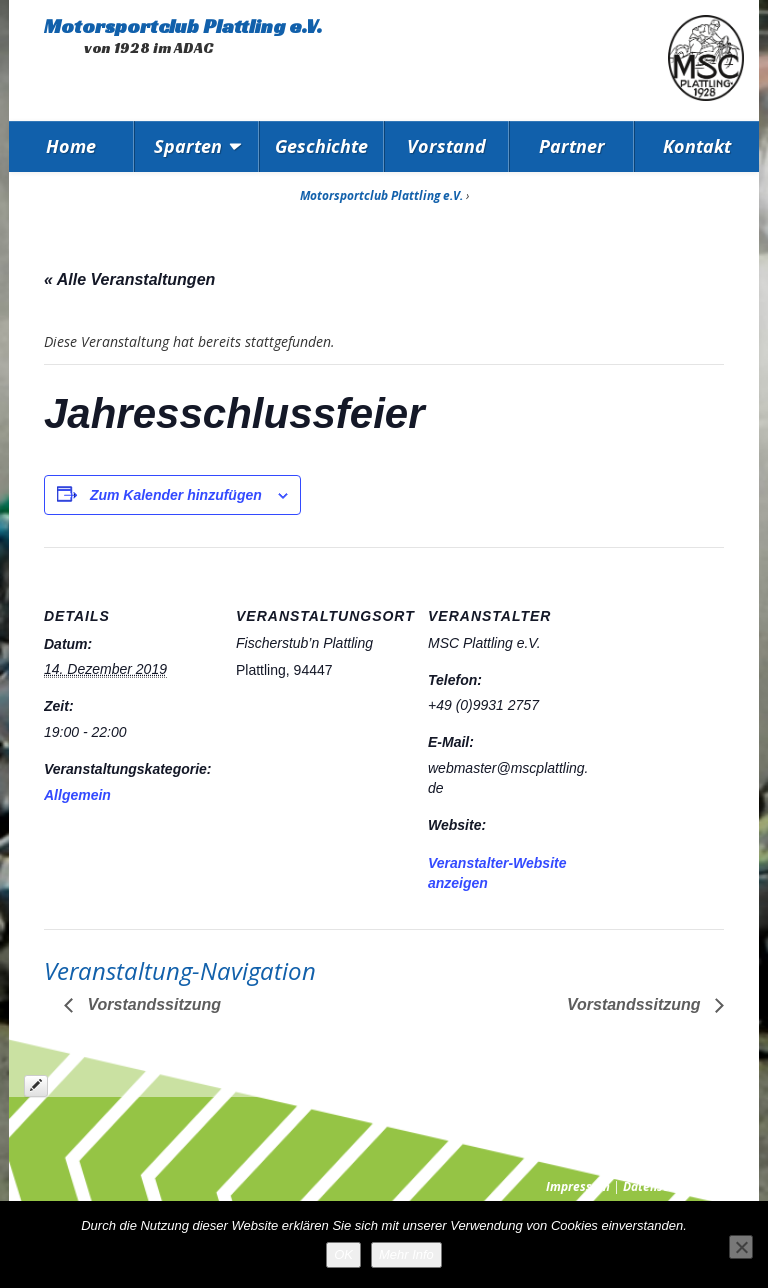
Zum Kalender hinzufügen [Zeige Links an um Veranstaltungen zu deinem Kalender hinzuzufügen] (176, 495)
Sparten (188, 146)
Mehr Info (406, 1254)
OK (343, 1254)
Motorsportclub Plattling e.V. (183, 26)
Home (71, 146)
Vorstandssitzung (152, 1004)
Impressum (578, 1186)
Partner (572, 146)
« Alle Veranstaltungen (129, 279)
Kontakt (697, 146)
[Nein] (741, 1247)
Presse (725, 1186)
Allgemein (77, 795)
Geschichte (321, 146)
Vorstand (446, 146)
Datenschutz (658, 1186)
